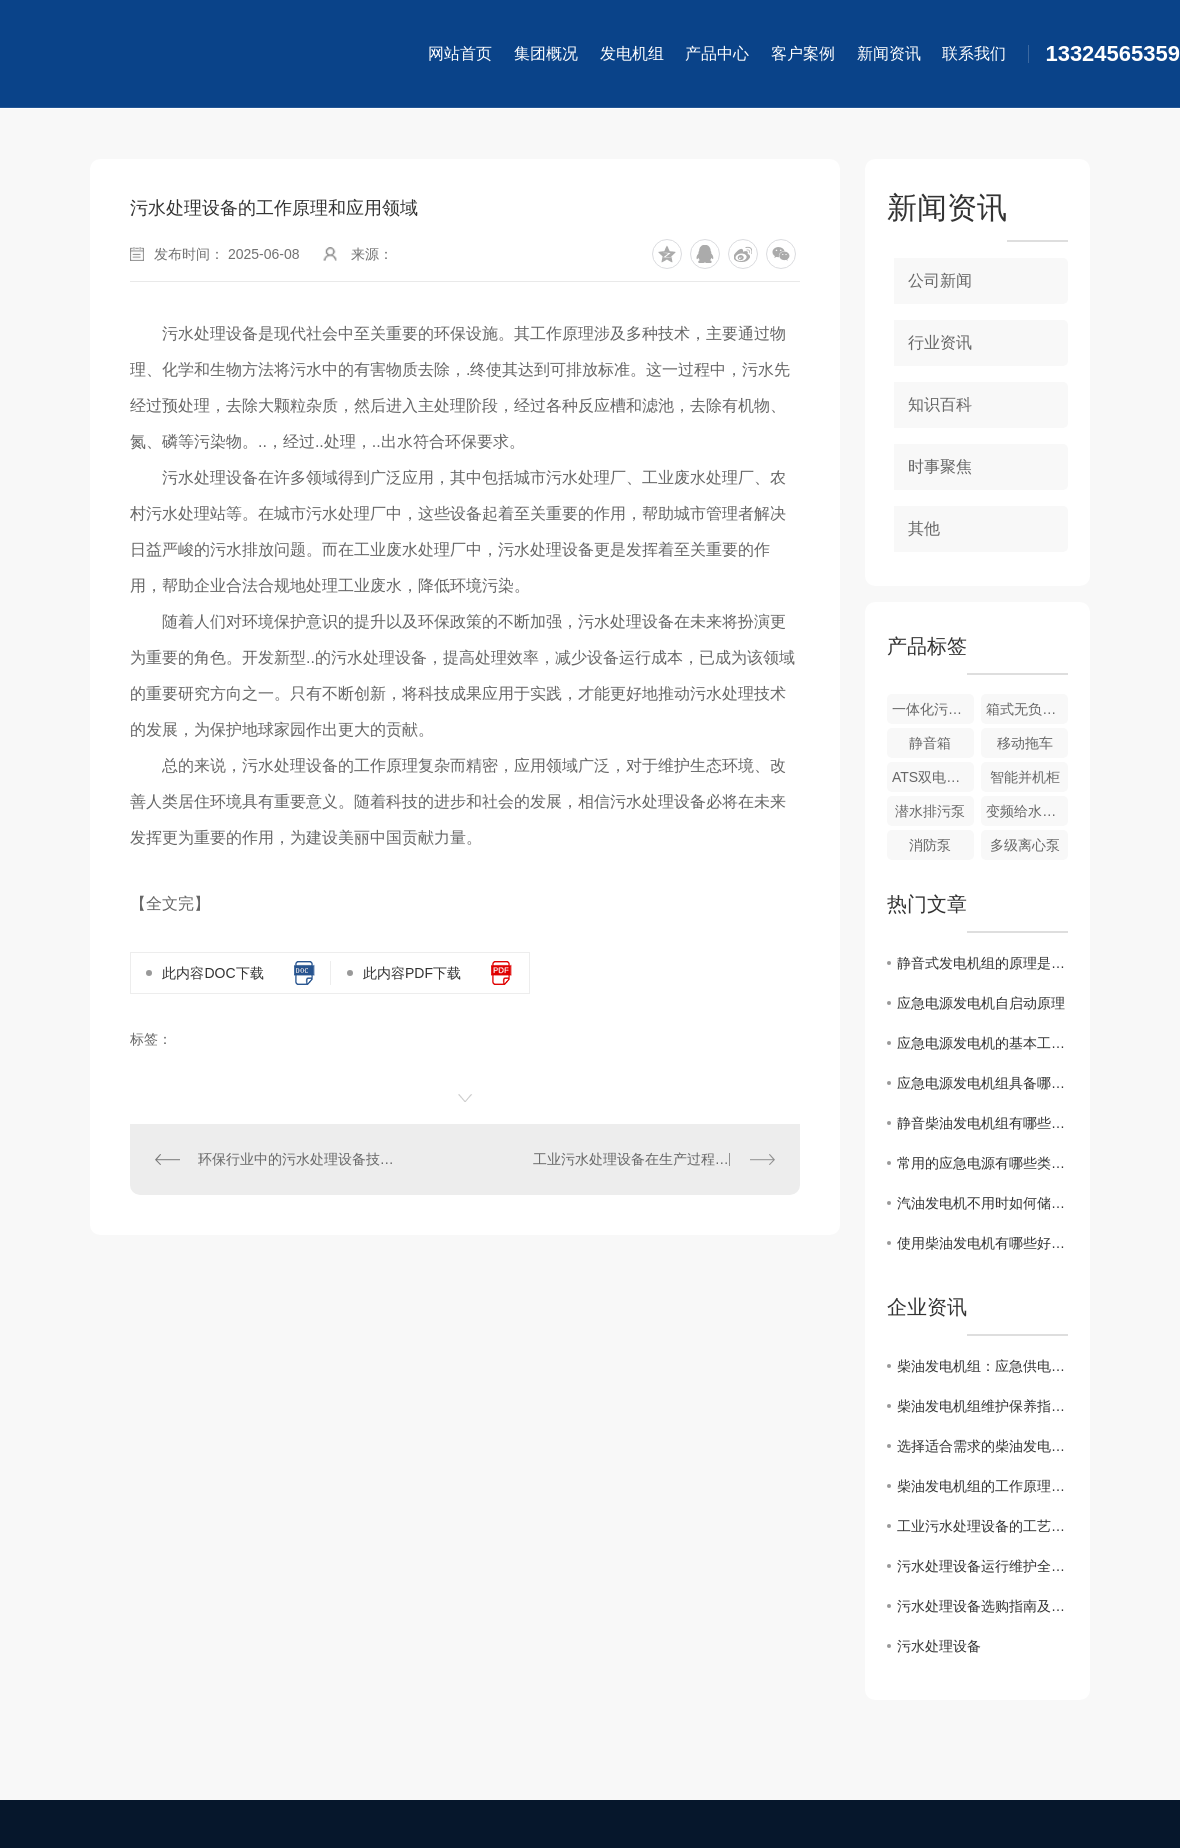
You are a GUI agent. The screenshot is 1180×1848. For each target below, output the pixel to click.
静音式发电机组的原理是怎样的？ (982, 963)
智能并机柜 (1025, 777)
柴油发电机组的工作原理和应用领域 (982, 1486)
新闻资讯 (889, 53)
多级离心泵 (1025, 845)
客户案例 (803, 53)
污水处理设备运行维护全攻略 (982, 1566)
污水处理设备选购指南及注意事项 (982, 1606)
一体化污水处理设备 (933, 709)
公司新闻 (940, 280)
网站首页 (460, 53)
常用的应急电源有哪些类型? (982, 1163)
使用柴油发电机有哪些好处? (982, 1243)
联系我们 (974, 53)
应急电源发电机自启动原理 (981, 1003)
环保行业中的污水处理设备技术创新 (298, 1159)
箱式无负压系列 (1027, 709)
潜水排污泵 (930, 811)
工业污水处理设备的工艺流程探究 (982, 1526)
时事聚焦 (940, 466)
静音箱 (930, 743)
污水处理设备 (939, 1646)
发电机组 (632, 53)
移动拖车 (1025, 743)
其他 (924, 528)
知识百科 (940, 404)
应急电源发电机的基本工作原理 (982, 1043)
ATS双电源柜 (933, 777)
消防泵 (930, 845)
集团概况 (546, 53)
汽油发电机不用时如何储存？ (982, 1203)
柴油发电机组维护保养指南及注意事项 (982, 1406)
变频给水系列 (1027, 811)
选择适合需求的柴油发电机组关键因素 (982, 1446)
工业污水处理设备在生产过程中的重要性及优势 (654, 1159)
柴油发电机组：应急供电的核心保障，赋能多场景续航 (982, 1366)
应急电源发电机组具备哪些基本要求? (982, 1083)
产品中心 (717, 53)
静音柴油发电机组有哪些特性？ (982, 1123)
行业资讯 (940, 342)
